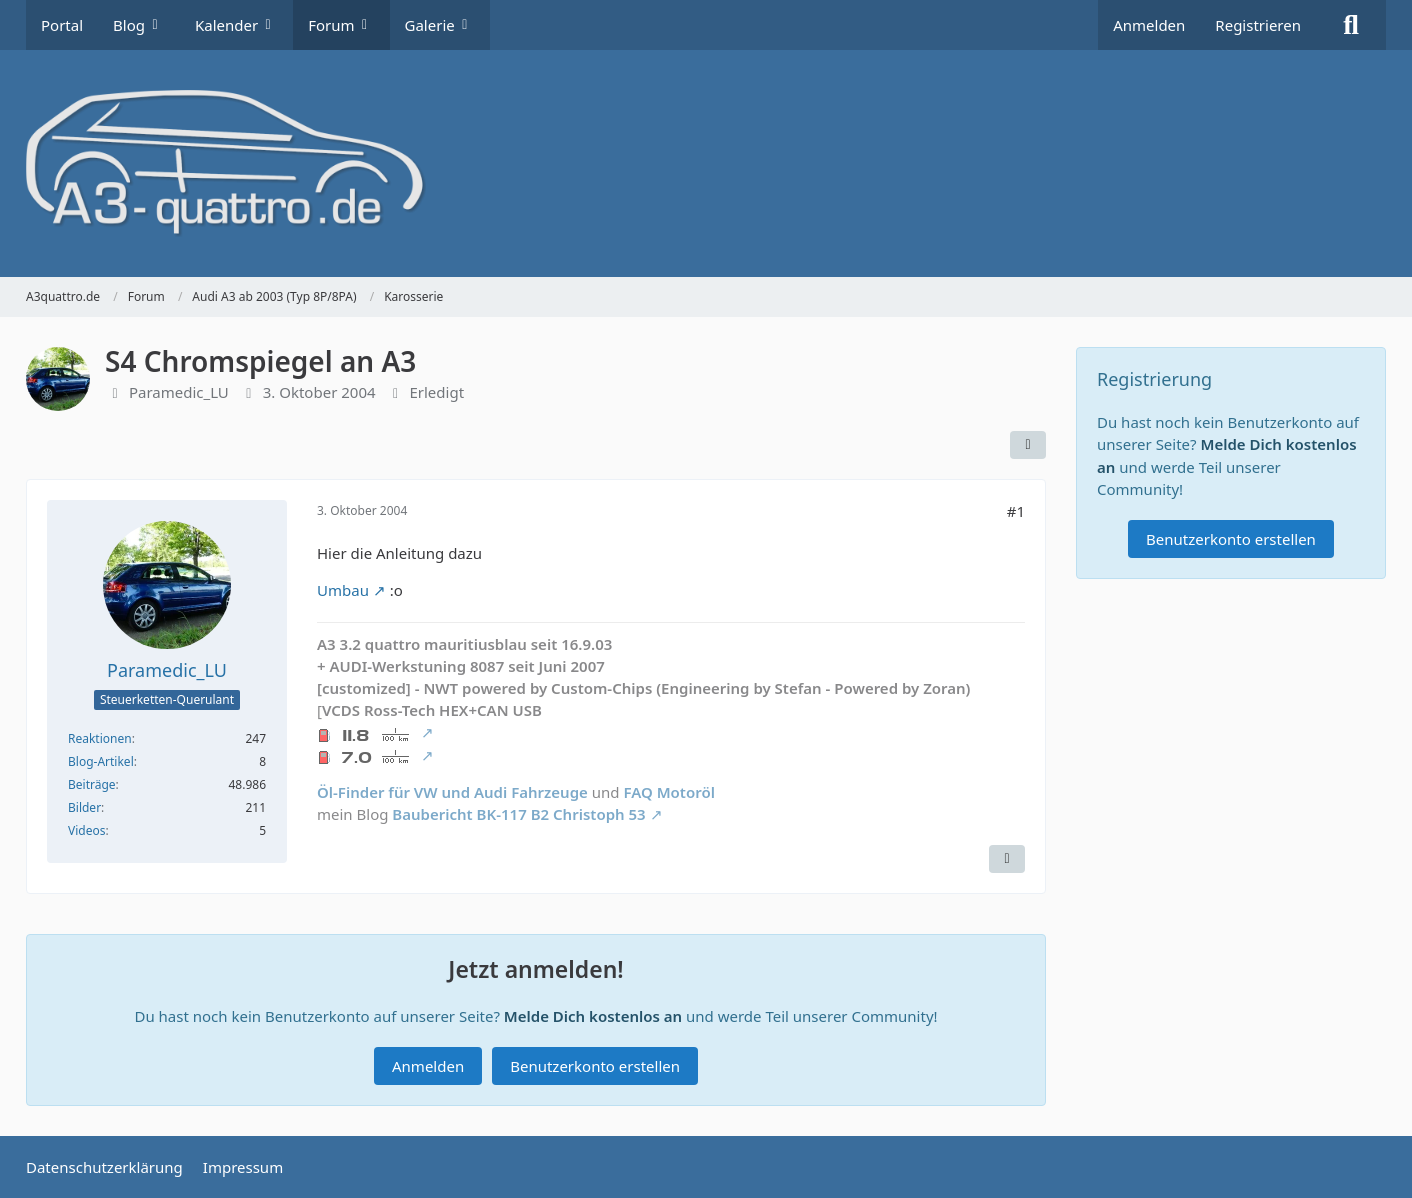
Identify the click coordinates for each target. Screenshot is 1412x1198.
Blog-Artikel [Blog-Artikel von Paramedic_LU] (101, 761)
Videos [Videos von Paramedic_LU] (86, 830)
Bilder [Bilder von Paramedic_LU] (84, 807)
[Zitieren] (1007, 859)
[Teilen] (1028, 445)
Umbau (343, 591)
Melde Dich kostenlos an (593, 1016)
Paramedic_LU (179, 393)
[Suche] (1351, 25)
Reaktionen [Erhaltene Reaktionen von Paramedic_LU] (100, 738)
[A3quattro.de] (706, 163)
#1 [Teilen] (1016, 511)
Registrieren (1258, 25)
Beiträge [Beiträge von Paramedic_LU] (92, 784)
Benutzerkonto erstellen (595, 1066)
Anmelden (1149, 25)
